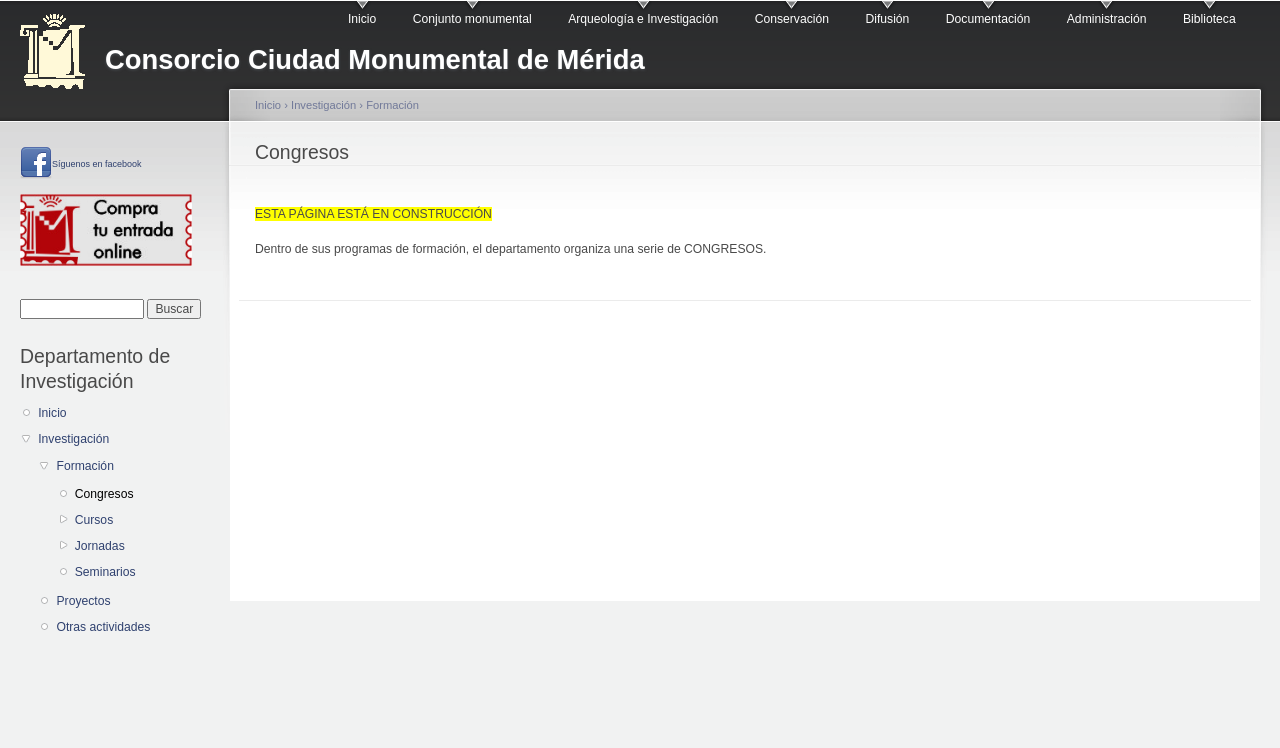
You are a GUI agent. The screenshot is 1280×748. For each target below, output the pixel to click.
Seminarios (105, 572)
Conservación (792, 19)
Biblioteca (1209, 19)
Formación (84, 466)
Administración (1107, 19)
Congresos (104, 494)
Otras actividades (103, 627)
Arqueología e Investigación (643, 19)
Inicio (362, 19)
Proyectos (83, 601)
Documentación (988, 19)
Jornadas (100, 546)
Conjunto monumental (472, 19)
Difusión (887, 19)
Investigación (73, 439)
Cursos (94, 520)
